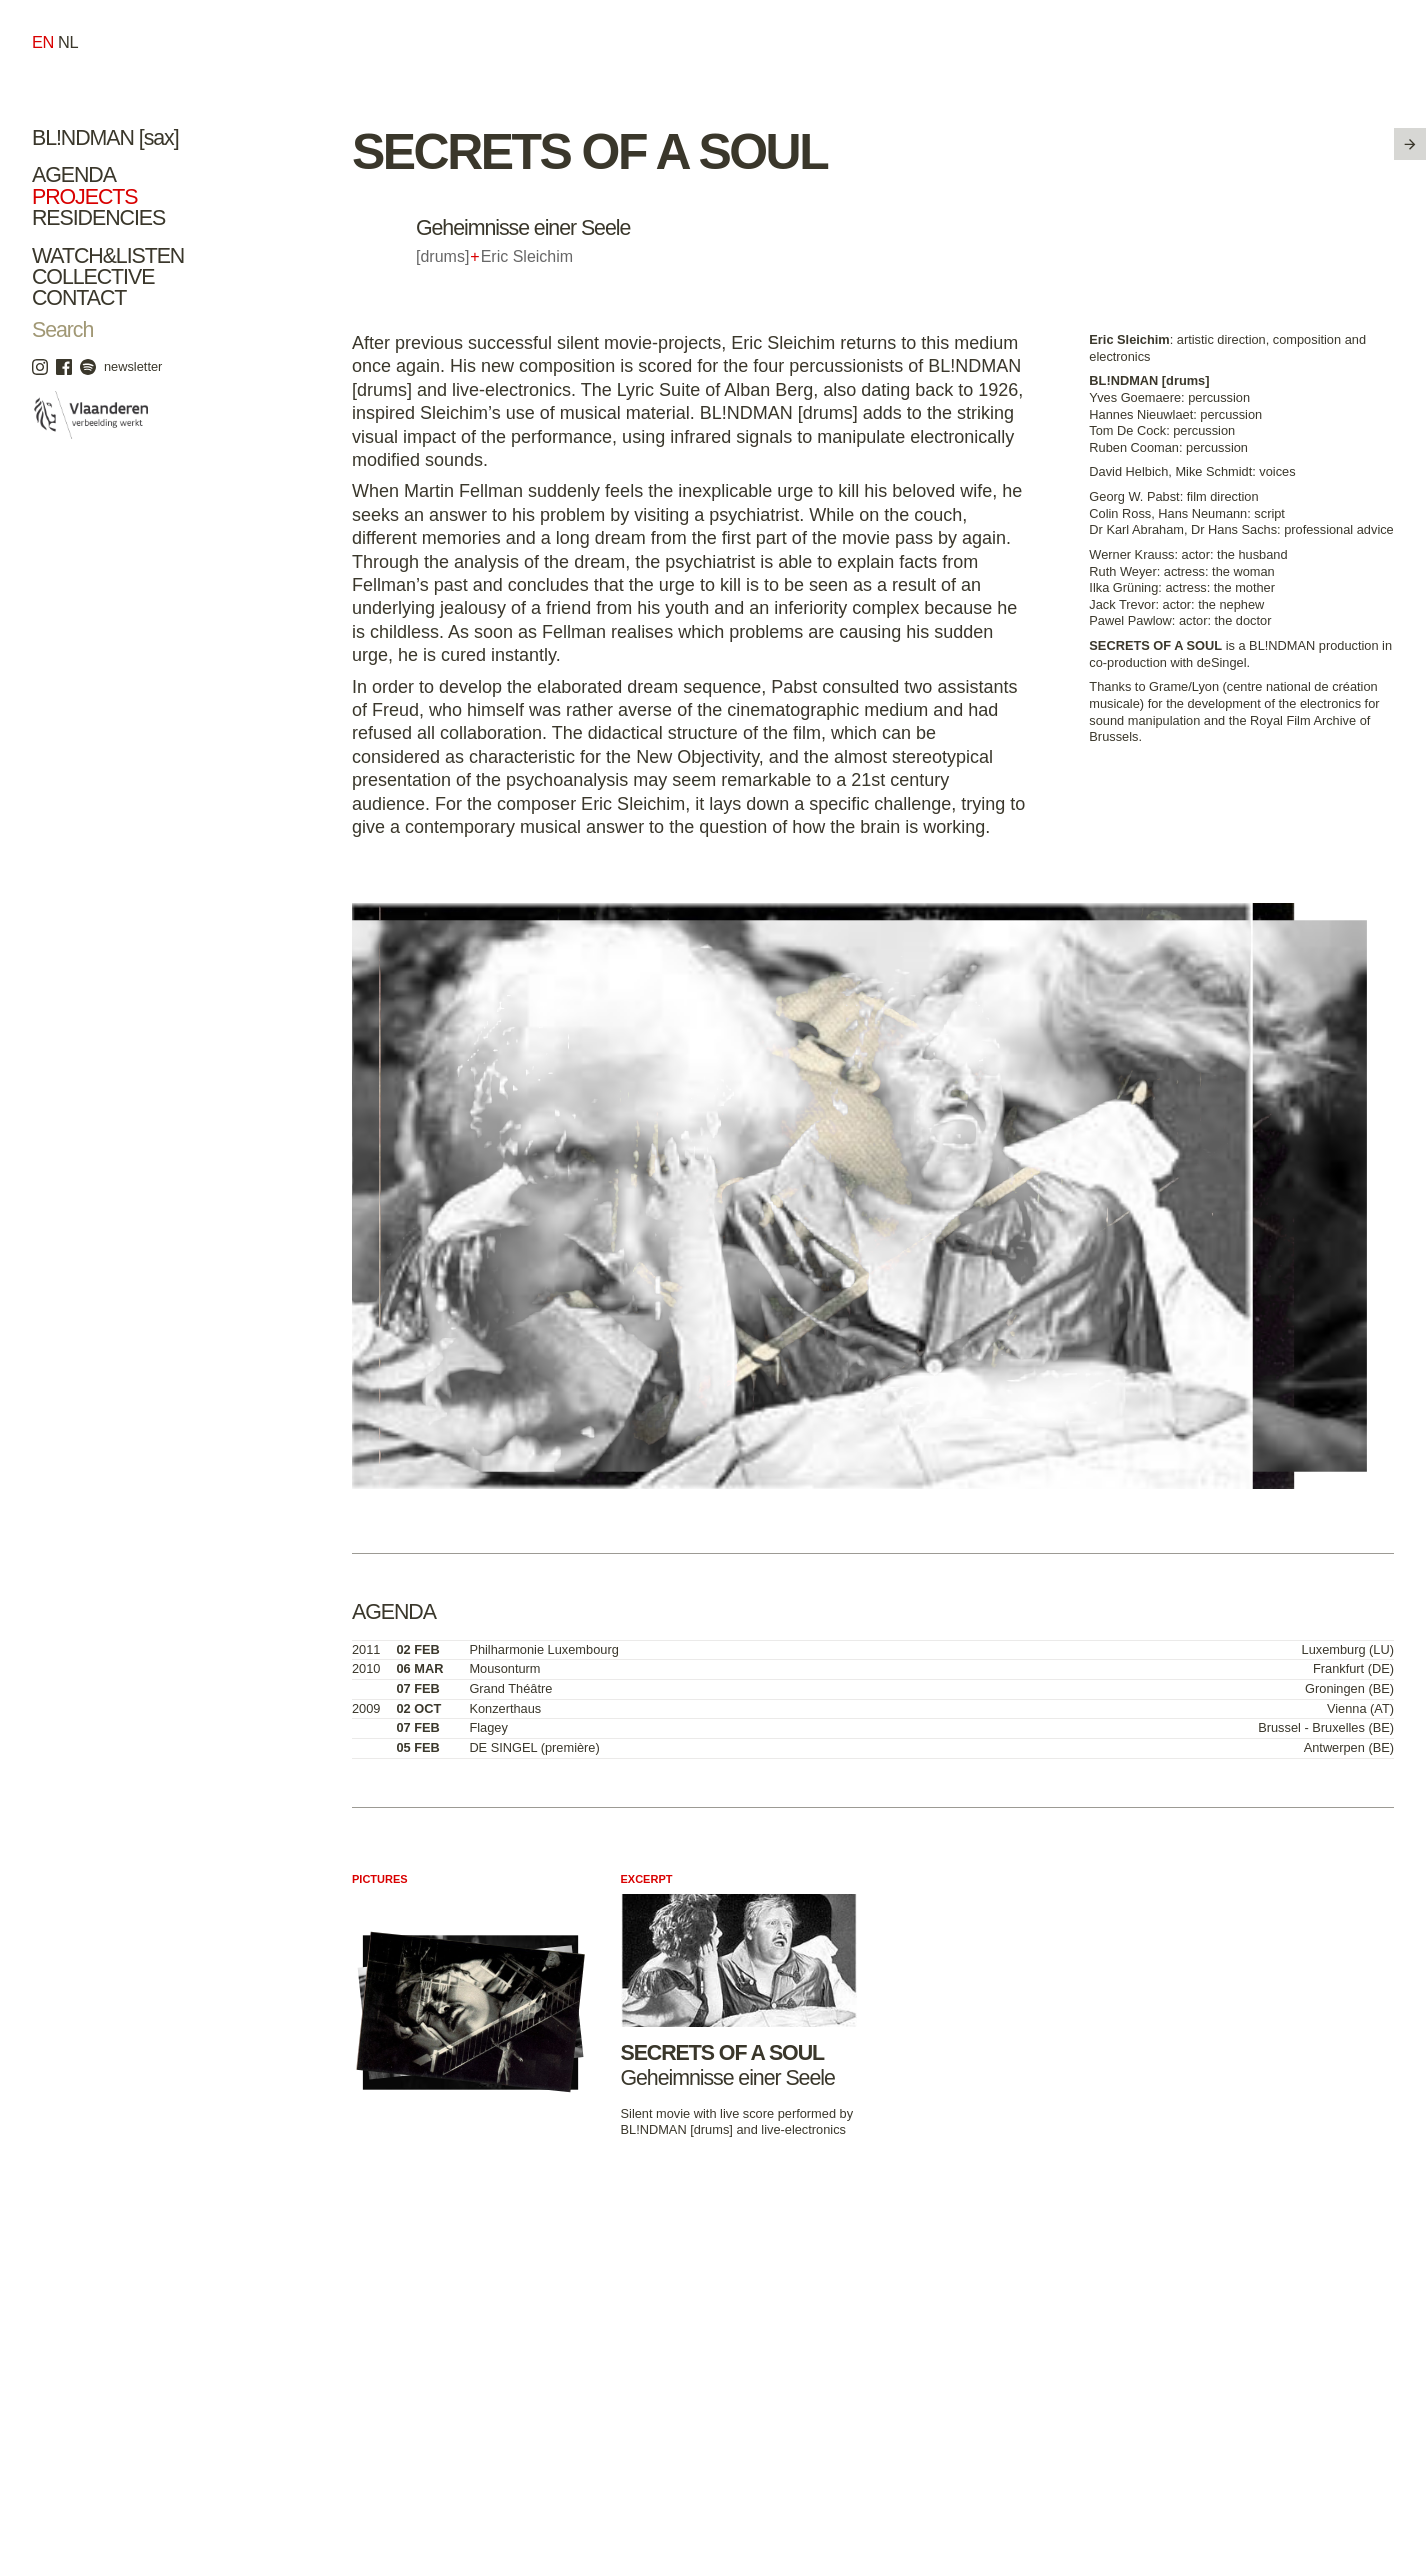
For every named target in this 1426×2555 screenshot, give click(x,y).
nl (68, 42)
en (43, 42)
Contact (79, 298)
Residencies (98, 218)
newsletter (133, 366)
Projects (84, 197)
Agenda (74, 175)
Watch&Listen (108, 256)
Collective (93, 277)
